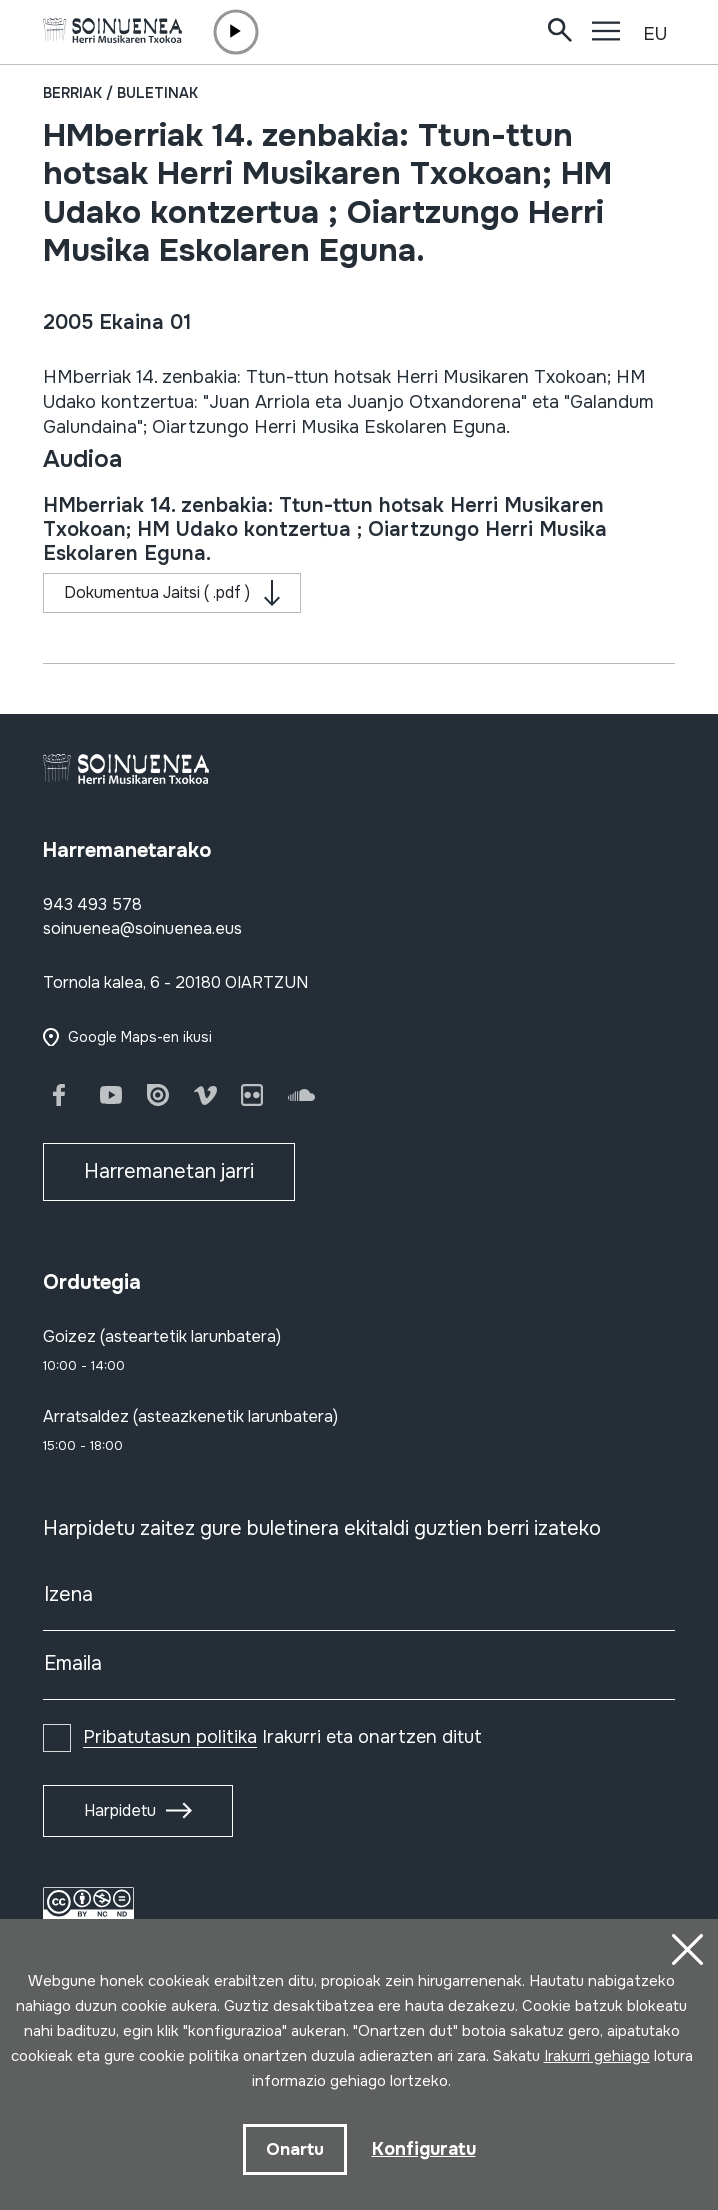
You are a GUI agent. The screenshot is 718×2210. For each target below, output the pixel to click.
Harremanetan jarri (169, 1171)
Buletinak (157, 93)
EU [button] (655, 34)
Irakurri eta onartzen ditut (282, 1737)
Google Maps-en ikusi (140, 1037)
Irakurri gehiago (597, 2056)
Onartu (295, 2149)
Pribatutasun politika (170, 1737)
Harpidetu (120, 1810)
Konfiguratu (424, 2149)
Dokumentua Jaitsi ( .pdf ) (157, 592)
